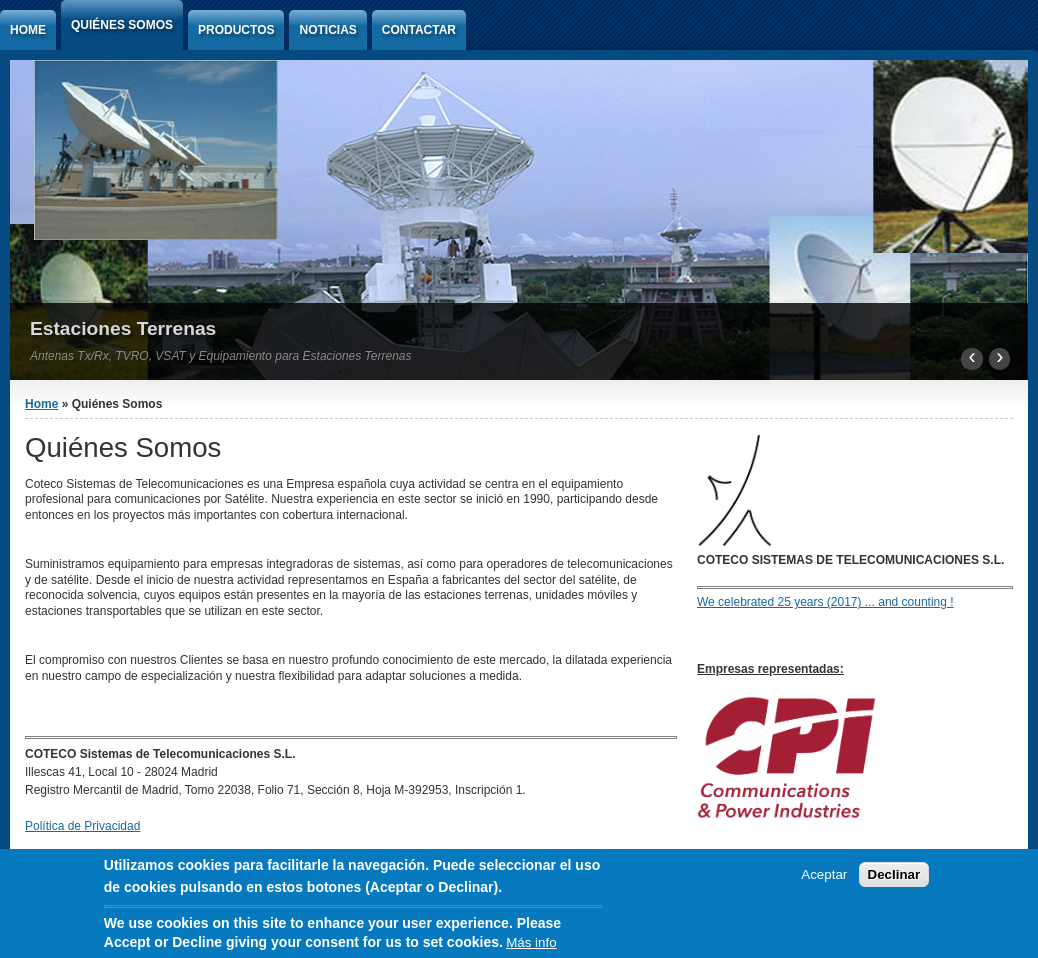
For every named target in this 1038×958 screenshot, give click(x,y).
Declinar (894, 877)
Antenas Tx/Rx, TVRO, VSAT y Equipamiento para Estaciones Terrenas (221, 356)
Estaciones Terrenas (123, 328)
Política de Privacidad (82, 826)
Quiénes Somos (122, 25)
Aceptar (824, 877)
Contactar (419, 30)
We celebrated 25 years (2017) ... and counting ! (825, 602)
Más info (531, 945)
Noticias (327, 30)
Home (28, 30)
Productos (236, 30)
